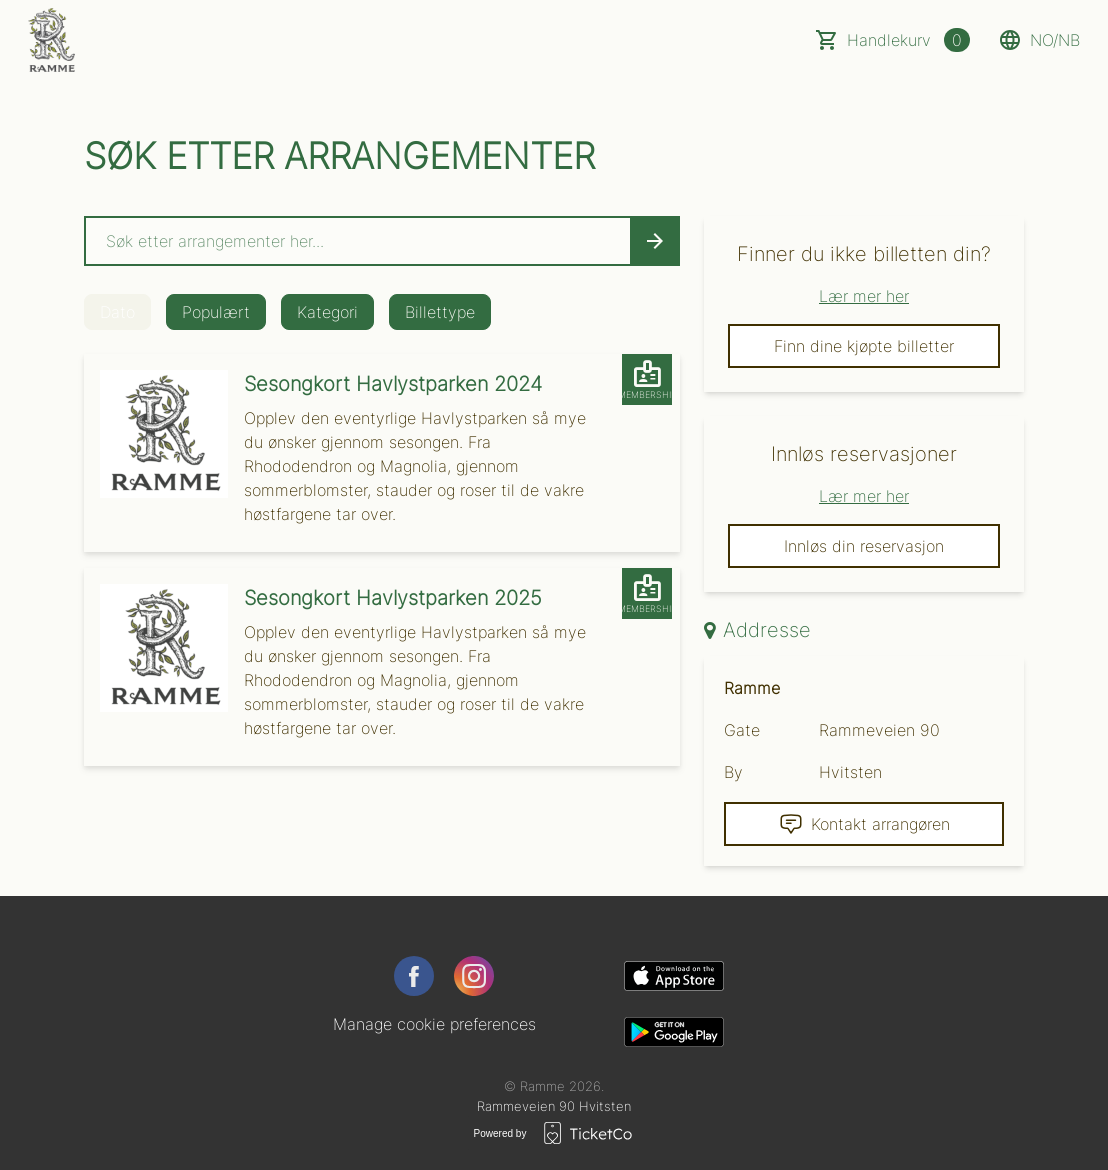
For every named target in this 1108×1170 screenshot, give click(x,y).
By (733, 772)
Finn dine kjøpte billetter (864, 346)
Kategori (327, 312)
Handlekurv (908, 40)
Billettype (440, 312)
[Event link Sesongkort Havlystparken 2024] (156, 434)
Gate (742, 730)
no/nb (1039, 40)
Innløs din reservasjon (864, 546)
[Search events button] (655, 241)
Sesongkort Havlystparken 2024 (393, 384)
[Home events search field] (382, 241)
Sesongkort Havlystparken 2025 (393, 598)
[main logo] (51, 40)
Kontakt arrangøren (864, 824)
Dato (117, 312)
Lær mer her (864, 296)
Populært (216, 312)
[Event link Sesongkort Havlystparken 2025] (156, 648)
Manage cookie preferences (434, 1024)
